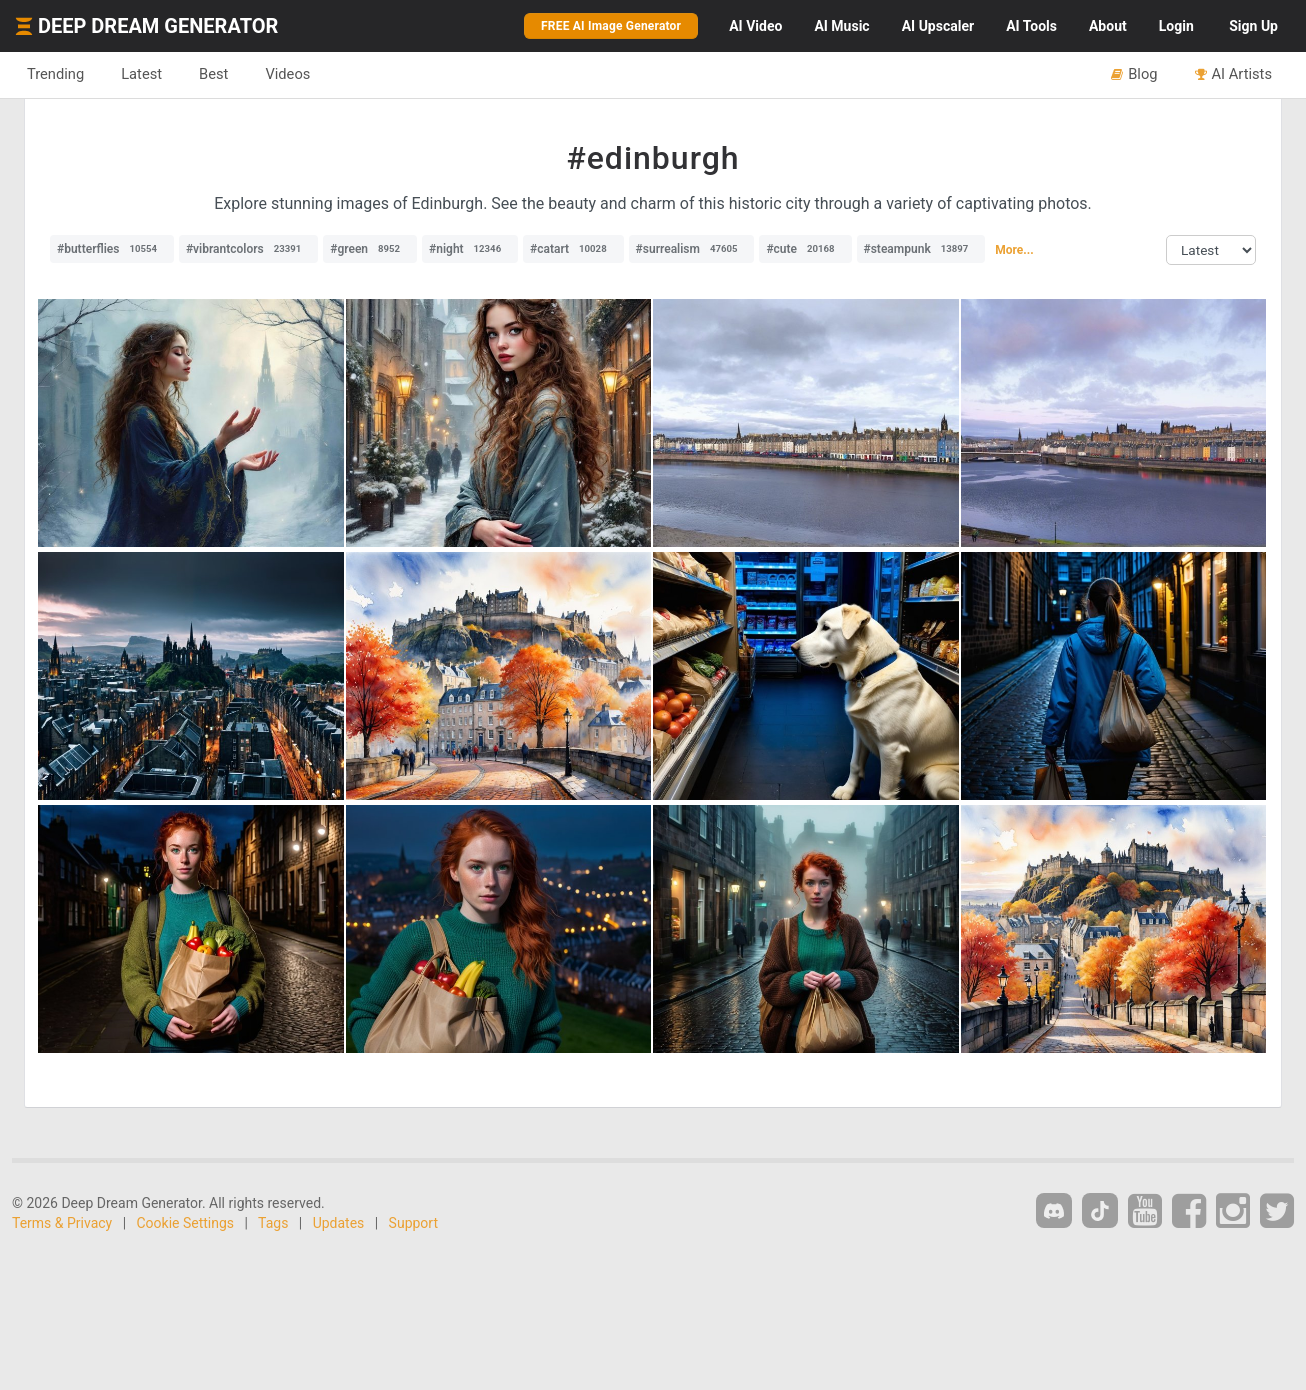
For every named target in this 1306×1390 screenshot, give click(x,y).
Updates (339, 1223)
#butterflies (112, 249)
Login (1176, 26)
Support (413, 1223)
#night (470, 249)
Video (755, 26)
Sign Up (1253, 26)
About (1108, 26)
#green (370, 249)
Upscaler (938, 26)
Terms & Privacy (62, 1223)
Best (213, 74)
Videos (287, 74)
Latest (141, 74)
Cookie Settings (186, 1223)
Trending (55, 74)
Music (841, 26)
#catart (573, 249)
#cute (805, 249)
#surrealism (692, 249)
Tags (273, 1223)
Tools (1031, 26)
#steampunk (921, 249)
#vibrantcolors (248, 249)
